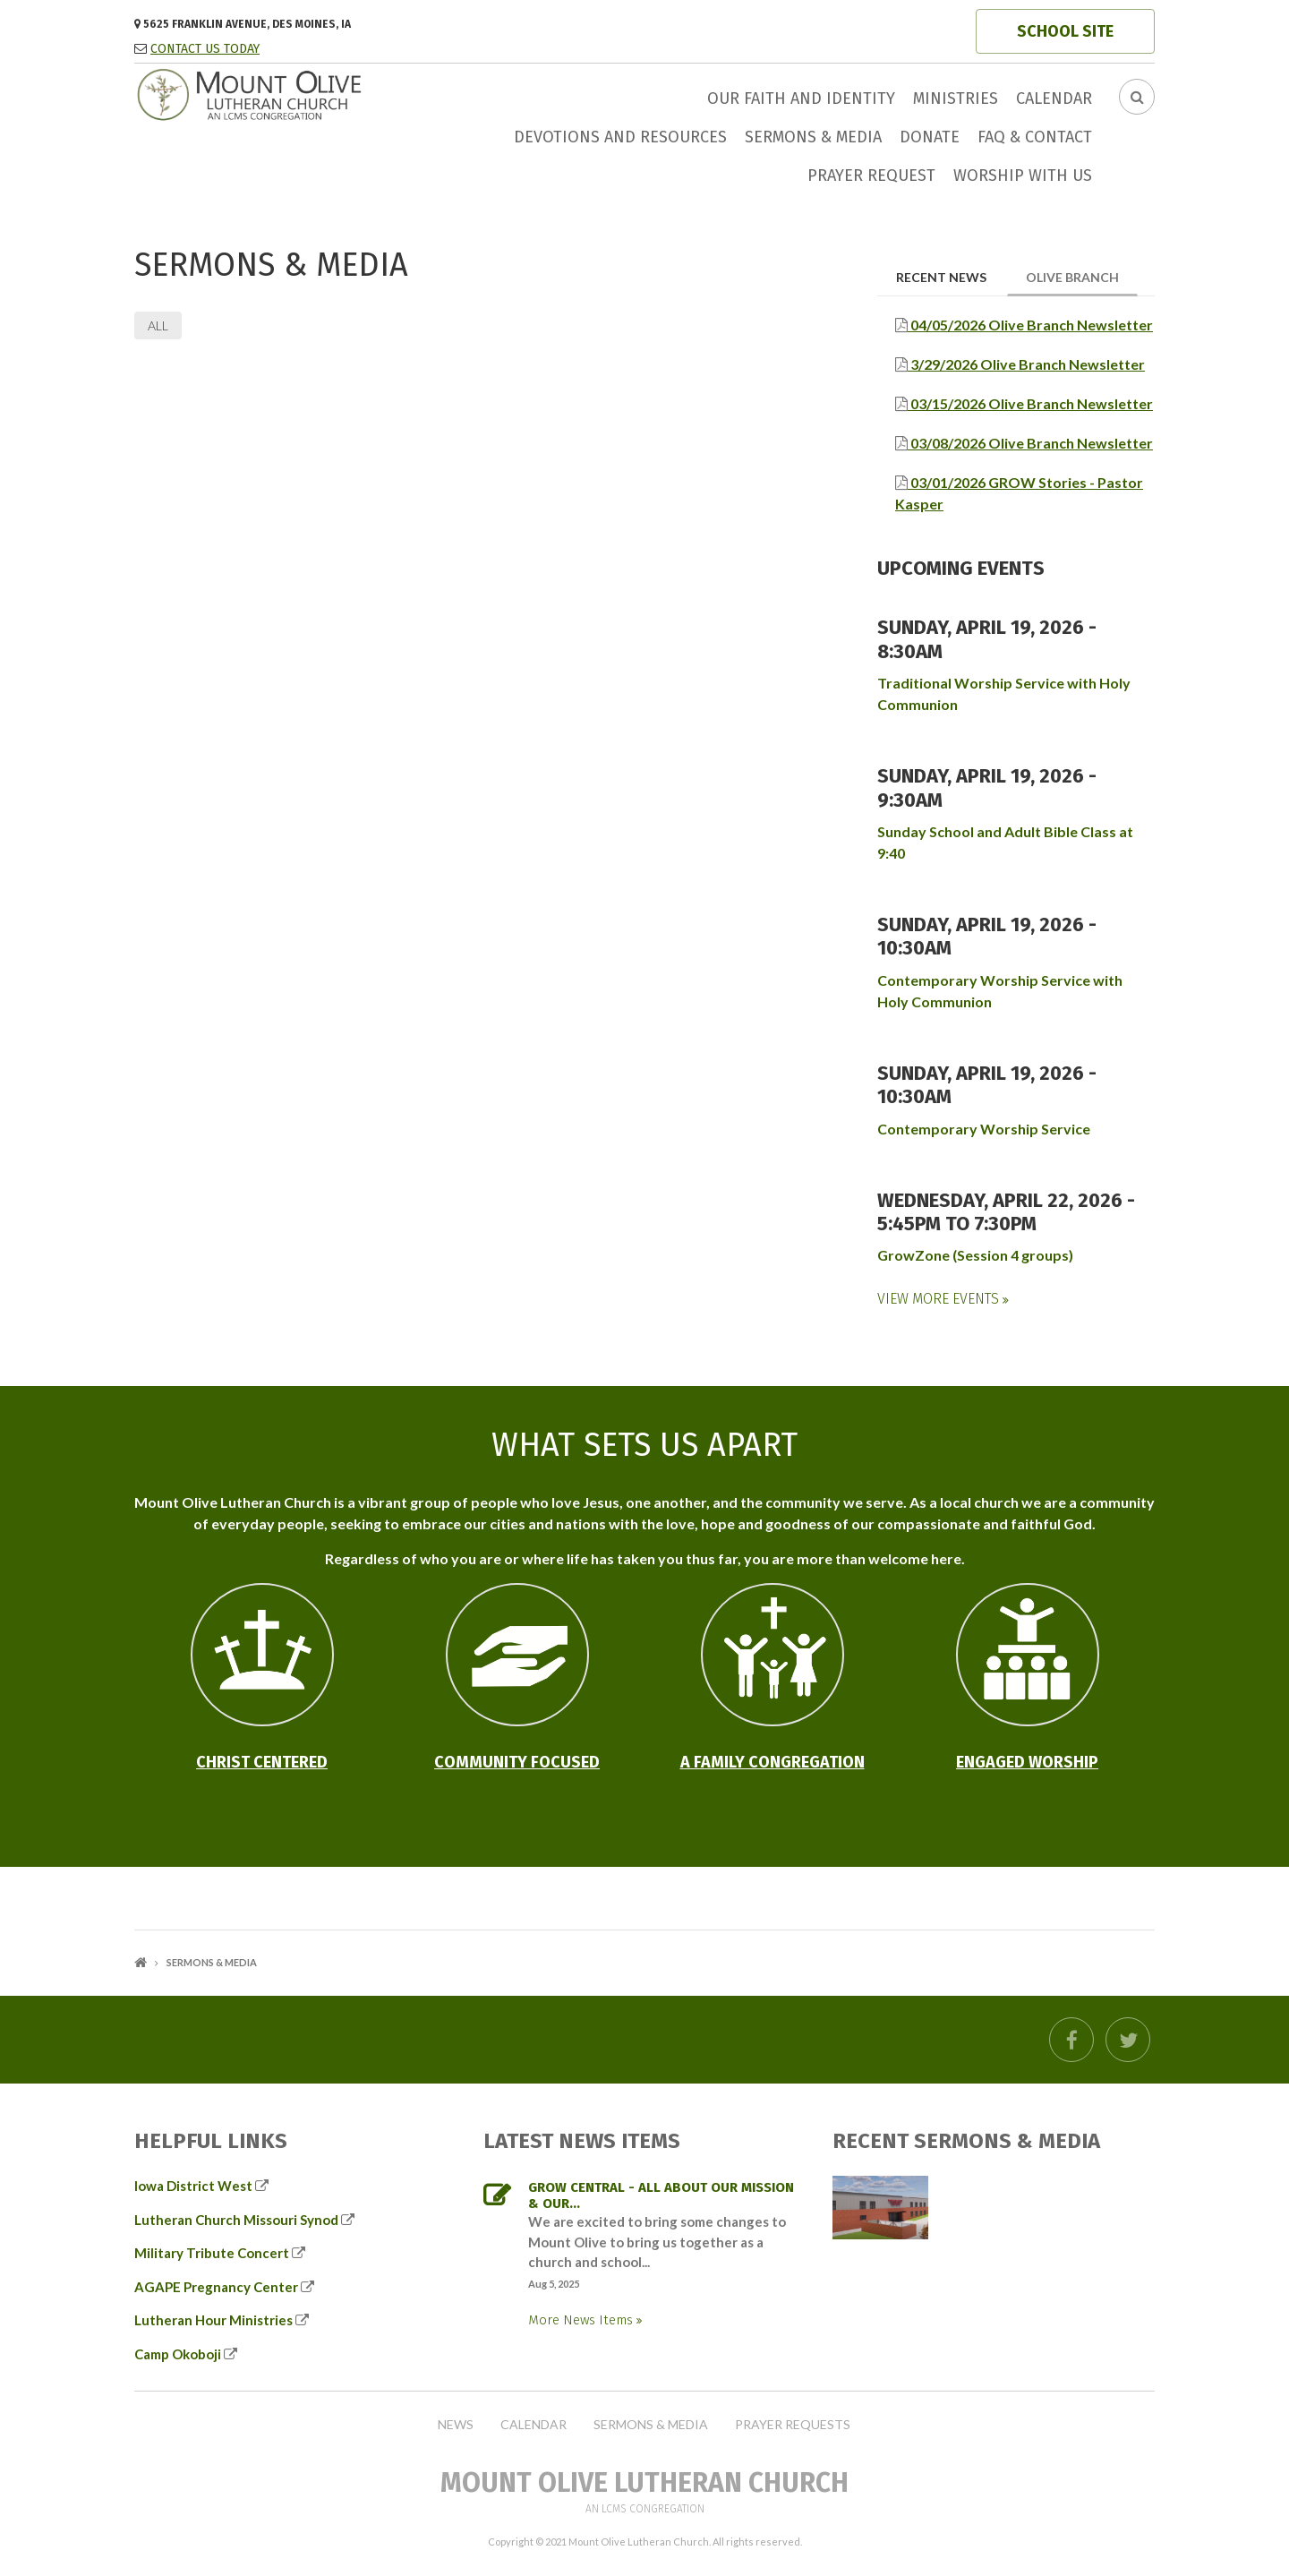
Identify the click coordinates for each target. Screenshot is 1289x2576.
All (158, 325)
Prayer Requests (792, 2424)
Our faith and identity (801, 98)
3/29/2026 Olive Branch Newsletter (1026, 363)
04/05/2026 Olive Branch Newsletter (1030, 324)
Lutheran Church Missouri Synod (236, 2220)
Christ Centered (262, 1762)
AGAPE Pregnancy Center (216, 2287)
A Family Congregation (772, 1762)
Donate (930, 137)
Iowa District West (193, 2186)
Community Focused (517, 1762)
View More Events (940, 1298)
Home (140, 1962)
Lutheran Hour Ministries (213, 2320)
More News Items (582, 2320)
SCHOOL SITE (1065, 31)
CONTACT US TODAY (205, 48)
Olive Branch (1082, 276)
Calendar (1054, 98)
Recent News (941, 277)
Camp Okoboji (177, 2354)
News (456, 2424)
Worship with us (1022, 175)
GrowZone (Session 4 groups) (975, 1254)
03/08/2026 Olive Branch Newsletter (1030, 442)
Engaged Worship (1027, 1762)
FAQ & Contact (1034, 137)
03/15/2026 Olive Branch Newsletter (1030, 403)
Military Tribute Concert (211, 2253)
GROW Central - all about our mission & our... (661, 2195)
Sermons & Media (813, 137)
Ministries (955, 98)
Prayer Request (871, 175)
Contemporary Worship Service (983, 1128)
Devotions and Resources (620, 137)
